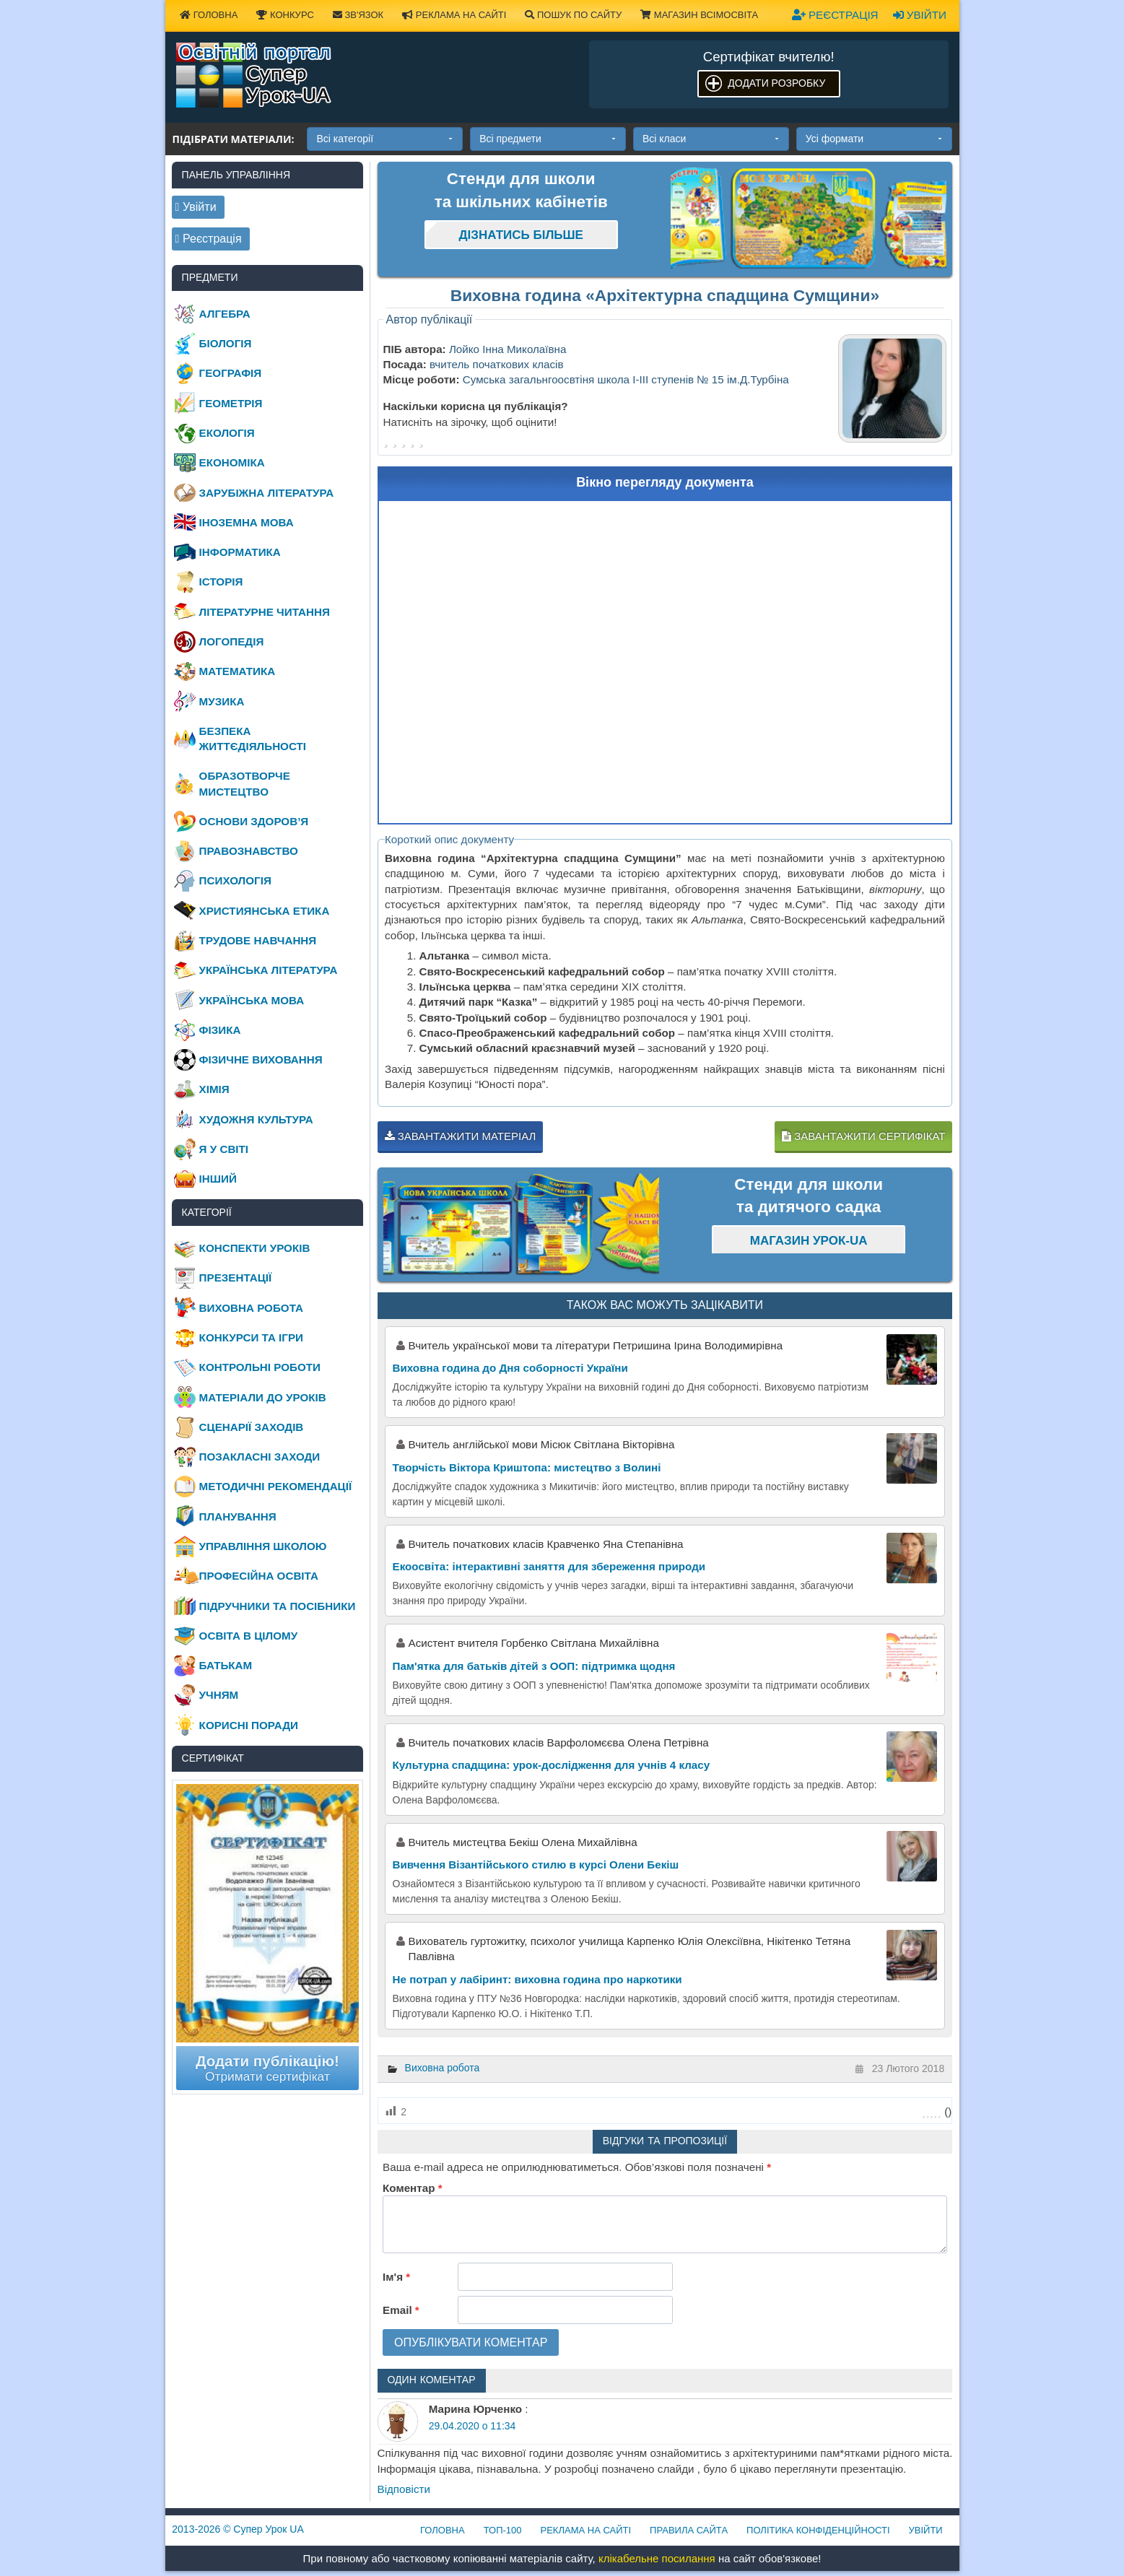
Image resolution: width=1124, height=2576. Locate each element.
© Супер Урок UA (238, 2529)
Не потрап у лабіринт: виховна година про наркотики (537, 1979)
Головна (209, 14)
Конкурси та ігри (251, 1337)
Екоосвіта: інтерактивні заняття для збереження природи (549, 1566)
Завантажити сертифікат (863, 1136)
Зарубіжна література (266, 493)
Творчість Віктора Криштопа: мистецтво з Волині (527, 1467)
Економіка (232, 462)
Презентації (235, 1277)
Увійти (919, 15)
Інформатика (240, 552)
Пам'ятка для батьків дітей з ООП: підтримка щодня (534, 1666)
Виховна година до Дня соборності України (510, 1368)
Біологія (225, 343)
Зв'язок (358, 14)
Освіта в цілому (248, 1635)
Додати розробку (776, 83)
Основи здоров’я (254, 821)
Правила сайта (689, 2530)
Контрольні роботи (260, 1367)
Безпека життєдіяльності (252, 738)
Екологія (227, 433)
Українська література (268, 970)
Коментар (412, 2188)
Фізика (220, 1030)
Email (401, 2310)
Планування (237, 1516)
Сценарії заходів (251, 1427)
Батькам (226, 1665)
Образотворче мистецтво (244, 783)
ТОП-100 (503, 2530)
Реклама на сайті (454, 14)
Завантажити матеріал (460, 1136)
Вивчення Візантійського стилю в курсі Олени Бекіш (536, 1864)
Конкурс (284, 14)
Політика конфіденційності (817, 2530)
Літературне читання (264, 612)
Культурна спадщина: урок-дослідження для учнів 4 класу (551, 1765)
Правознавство (248, 851)
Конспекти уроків (254, 1248)
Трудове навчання (258, 940)
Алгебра (224, 314)
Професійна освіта (258, 1576)
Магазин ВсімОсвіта (699, 14)
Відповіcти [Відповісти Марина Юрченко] (404, 2489)
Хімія (214, 1089)
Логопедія (231, 641)
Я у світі (223, 1149)
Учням (219, 1695)
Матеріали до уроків (262, 1397)
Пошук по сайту (573, 14)
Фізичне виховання (261, 1059)
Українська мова (252, 1000)
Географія (230, 373)
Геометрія (231, 403)
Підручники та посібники (277, 1606)
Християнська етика (264, 911)
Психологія (235, 880)
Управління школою (263, 1546)
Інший (218, 1178)
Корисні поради (248, 1725)
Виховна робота (442, 2068)
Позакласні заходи (260, 1456)
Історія (221, 581)
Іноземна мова (246, 522)
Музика (222, 701)
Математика (237, 671)
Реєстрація (835, 15)
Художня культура (256, 1119)
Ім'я (396, 2277)
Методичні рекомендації (275, 1486)
